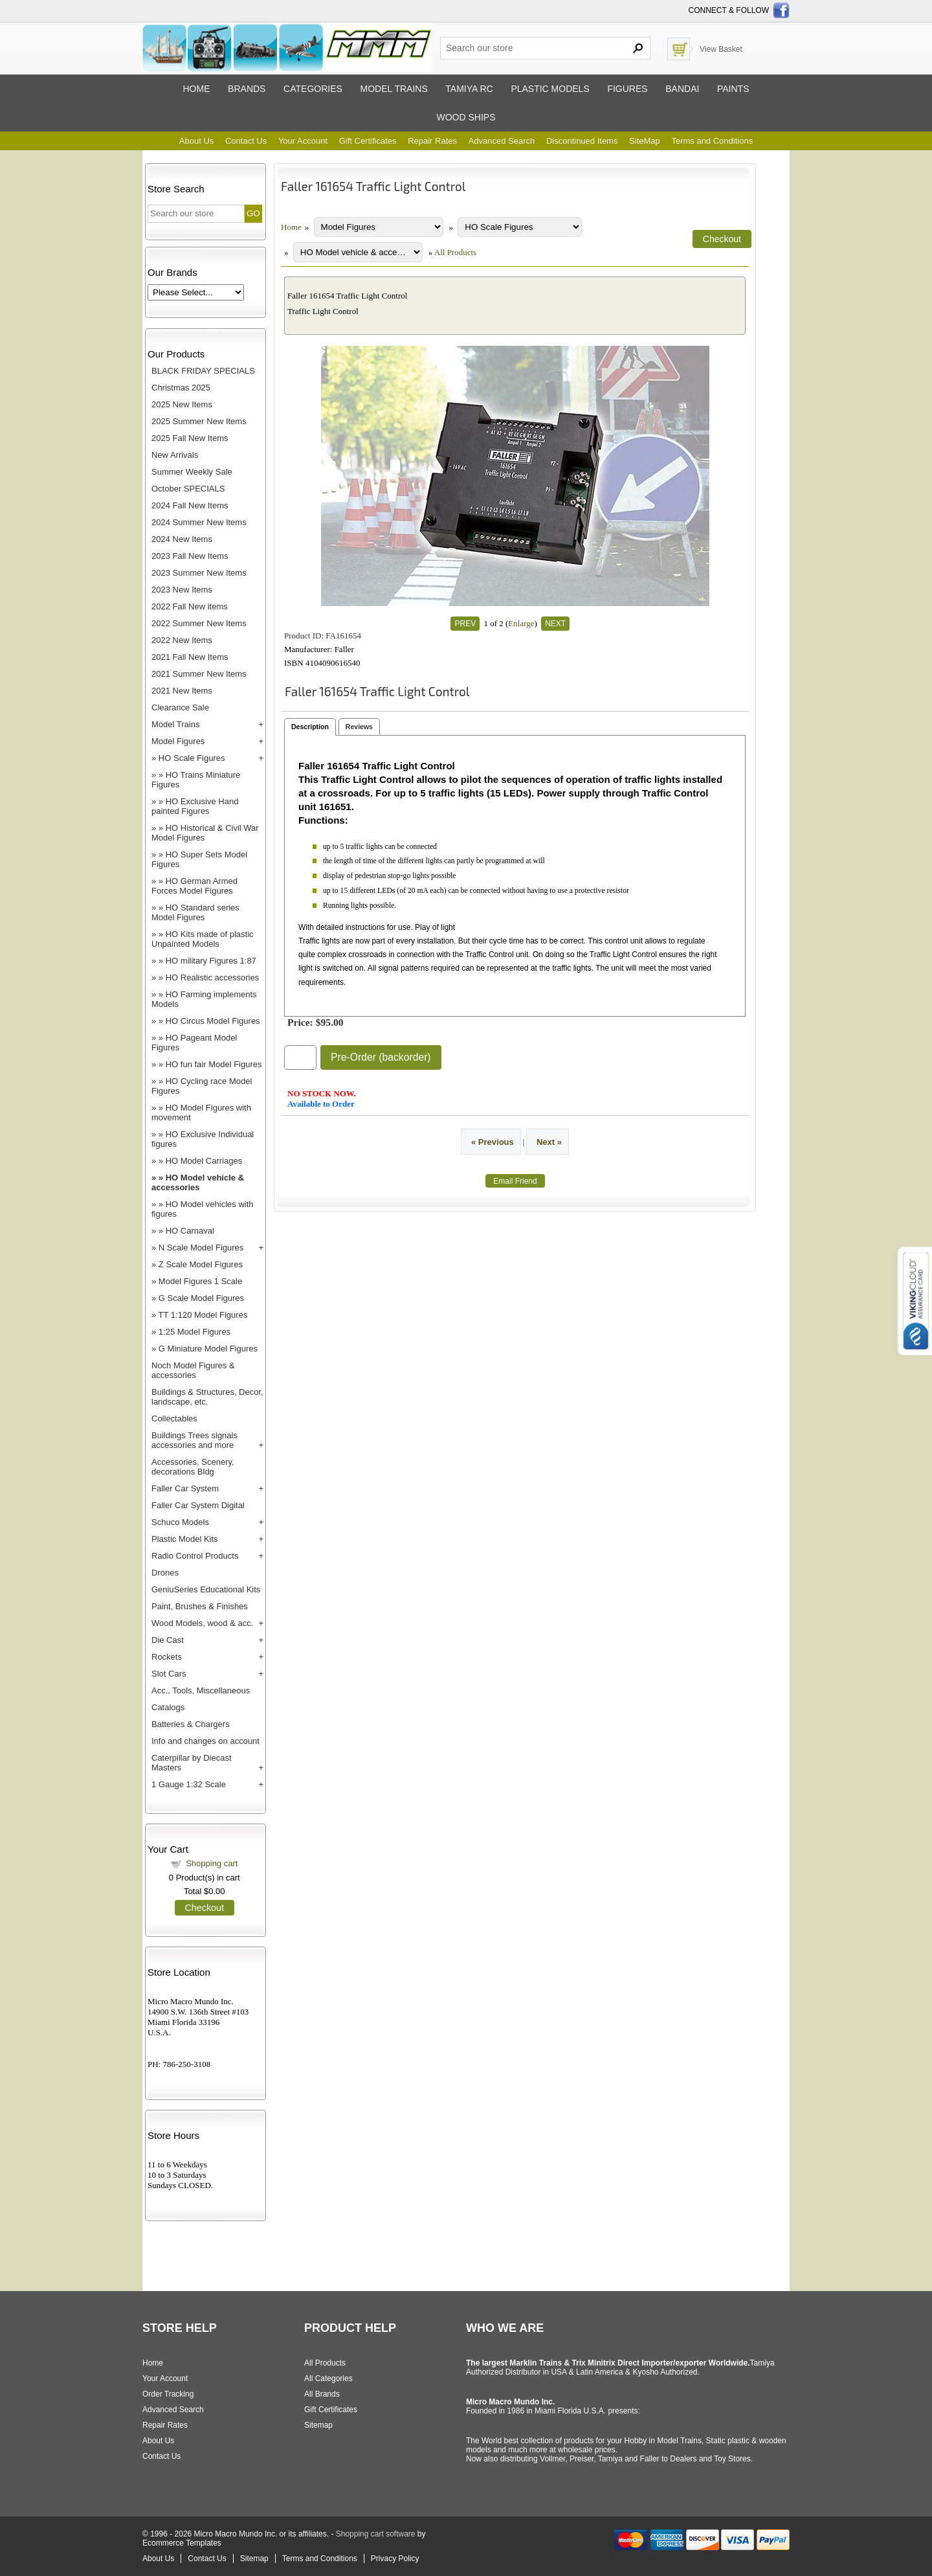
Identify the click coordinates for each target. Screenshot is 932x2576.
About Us (196, 141)
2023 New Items (181, 589)
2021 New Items (181, 690)
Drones (165, 1572)
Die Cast (167, 1640)
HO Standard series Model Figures (195, 912)
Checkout (204, 1908)
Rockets (166, 1657)
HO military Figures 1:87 (211, 961)
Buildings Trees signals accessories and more (194, 1440)
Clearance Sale (180, 707)
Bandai (682, 89)
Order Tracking (168, 2394)
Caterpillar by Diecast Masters (191, 1762)
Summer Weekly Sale (191, 472)
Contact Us (246, 141)
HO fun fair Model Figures (214, 1064)
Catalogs (167, 1707)
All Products (455, 252)
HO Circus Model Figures (213, 1021)
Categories (312, 89)
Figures (627, 89)
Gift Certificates (368, 141)
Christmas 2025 (180, 387)
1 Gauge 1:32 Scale (188, 1784)
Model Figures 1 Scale (200, 1281)
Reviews (359, 726)
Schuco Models (180, 1522)
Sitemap (318, 2425)
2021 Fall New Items (189, 657)
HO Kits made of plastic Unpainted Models (202, 939)
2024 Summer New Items (199, 522)
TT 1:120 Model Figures (203, 1315)
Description (310, 726)
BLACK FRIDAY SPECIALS (203, 371)
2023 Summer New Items (199, 573)
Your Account (302, 141)
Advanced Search (502, 141)
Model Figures (178, 741)
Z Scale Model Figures (201, 1264)
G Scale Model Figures (201, 1298)
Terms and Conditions (712, 141)
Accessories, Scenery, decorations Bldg (192, 1466)
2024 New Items (181, 539)
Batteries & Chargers (190, 1724)
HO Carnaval (190, 1231)
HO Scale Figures (192, 758)
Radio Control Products (194, 1556)
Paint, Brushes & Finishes (199, 1606)
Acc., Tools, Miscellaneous (200, 1690)
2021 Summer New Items (199, 674)
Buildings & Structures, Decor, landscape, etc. (207, 1397)
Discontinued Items (582, 141)
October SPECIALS (188, 488)
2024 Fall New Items (189, 505)
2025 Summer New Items (199, 421)
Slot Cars (168, 1673)
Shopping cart (212, 1863)
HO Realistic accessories (213, 977)
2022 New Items (181, 640)
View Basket (721, 49)
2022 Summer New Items (199, 623)
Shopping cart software (376, 2533)
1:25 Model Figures (194, 1332)
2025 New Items (181, 404)
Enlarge (521, 623)
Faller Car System (185, 1488)
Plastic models (550, 89)
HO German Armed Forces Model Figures (194, 886)
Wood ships (465, 117)
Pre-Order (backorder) (381, 1057)
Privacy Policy (395, 2558)
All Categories (328, 2378)
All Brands (322, 2394)
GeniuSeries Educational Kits (205, 1589)
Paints (733, 89)
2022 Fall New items (189, 606)
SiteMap (644, 141)
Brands (246, 89)
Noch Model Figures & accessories (193, 1370)
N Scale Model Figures (201, 1247)
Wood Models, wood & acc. (202, 1623)
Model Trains (175, 724)
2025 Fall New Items (189, 438)
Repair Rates (432, 141)
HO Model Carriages (204, 1161)
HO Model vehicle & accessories (197, 1182)
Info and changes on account (205, 1741)
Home (196, 89)
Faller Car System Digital (198, 1505)
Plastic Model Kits (184, 1539)
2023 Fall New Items (189, 556)
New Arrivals (174, 455)
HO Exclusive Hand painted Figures (194, 806)
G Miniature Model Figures (208, 1348)
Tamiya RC (469, 89)
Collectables (174, 1418)
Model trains (393, 89)
